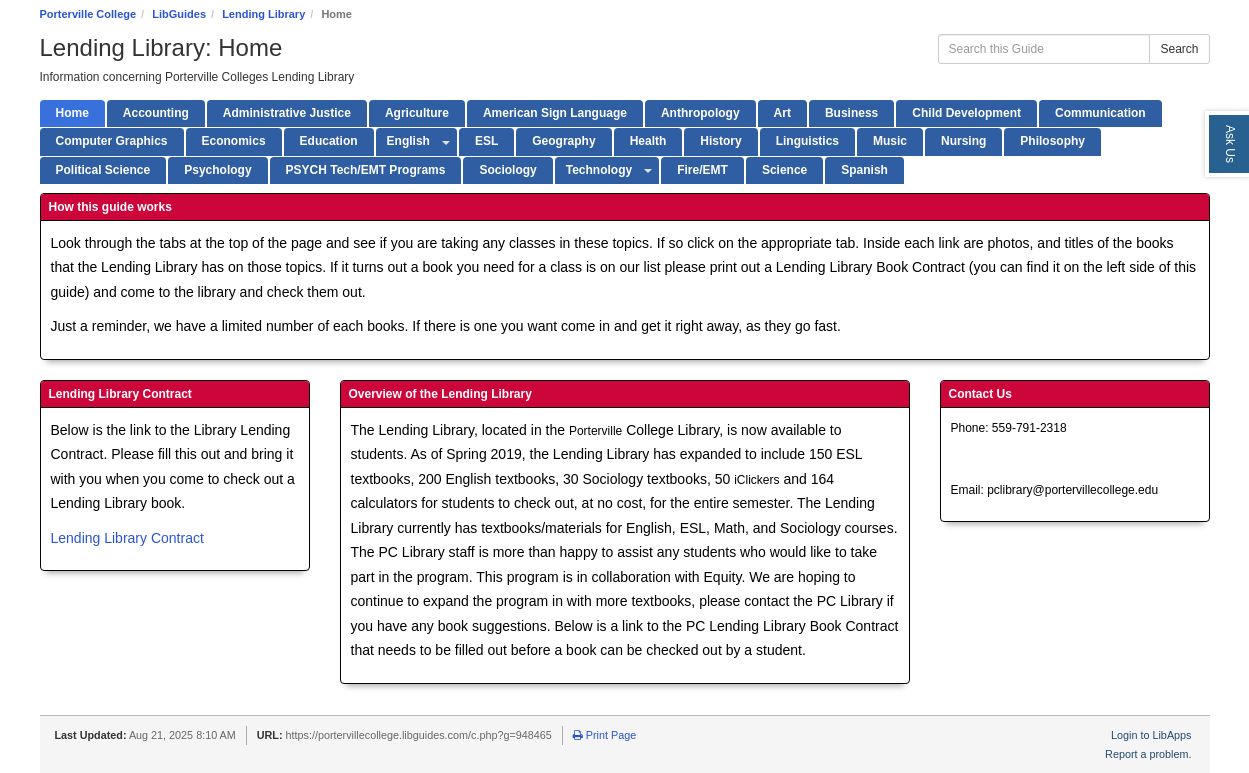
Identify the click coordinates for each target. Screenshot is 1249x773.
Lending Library (263, 14)
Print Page (604, 735)
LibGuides (179, 14)
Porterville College (88, 14)
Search (1179, 49)
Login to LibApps (1151, 735)
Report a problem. (1148, 754)
